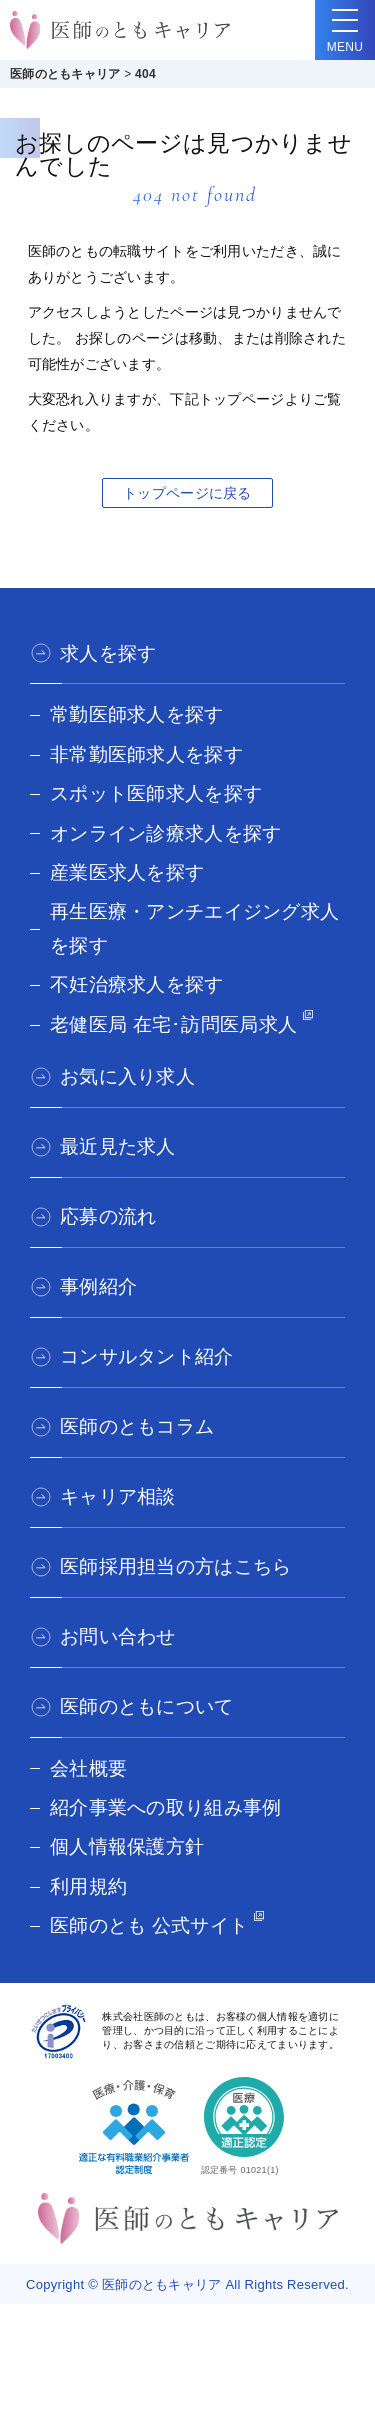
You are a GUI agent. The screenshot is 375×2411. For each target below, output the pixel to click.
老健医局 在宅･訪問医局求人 (173, 1024)
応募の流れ (108, 1216)
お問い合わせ (118, 1636)
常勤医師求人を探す (137, 714)
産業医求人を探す (127, 872)
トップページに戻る (187, 493)
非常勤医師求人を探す (146, 754)
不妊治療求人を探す (137, 984)
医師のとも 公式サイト (149, 1925)
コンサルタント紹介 (147, 1356)
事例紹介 (98, 1286)
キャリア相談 (118, 1496)
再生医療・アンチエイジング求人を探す (194, 928)
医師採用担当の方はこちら (175, 1566)
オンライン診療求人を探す (165, 833)
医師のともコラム (137, 1426)
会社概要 (88, 1768)
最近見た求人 (118, 1146)
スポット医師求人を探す (156, 793)
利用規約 (88, 1886)
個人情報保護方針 (127, 1846)
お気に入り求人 (127, 1076)
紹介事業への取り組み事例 (165, 1807)
